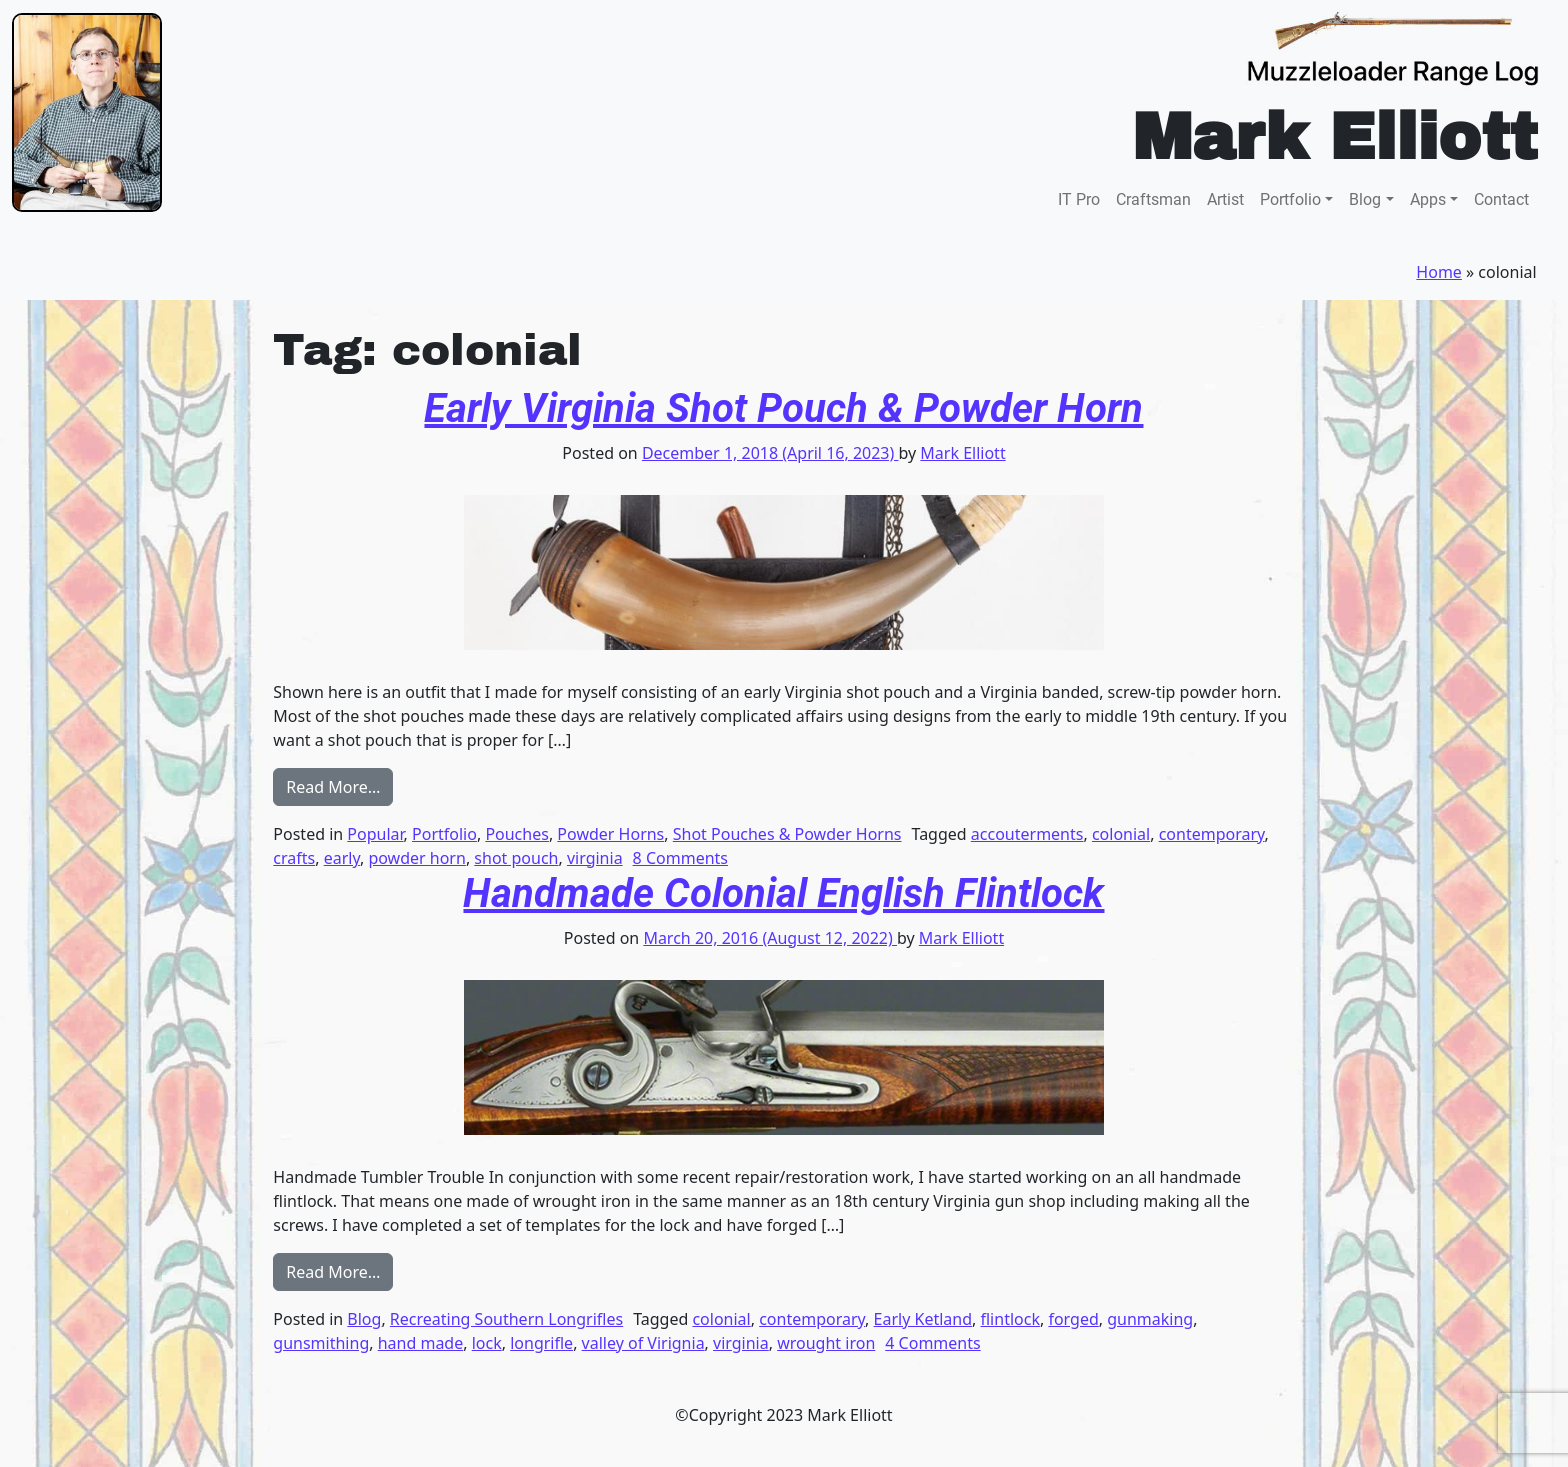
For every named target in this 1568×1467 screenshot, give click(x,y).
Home (1439, 272)
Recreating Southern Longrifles (506, 1319)
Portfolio (1290, 199)
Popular (375, 834)
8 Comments (680, 858)
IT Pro (1079, 199)
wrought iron (826, 1343)
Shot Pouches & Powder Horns (787, 834)
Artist (1225, 199)
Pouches (517, 834)
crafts (294, 858)
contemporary (1212, 834)
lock (487, 1343)
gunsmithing (321, 1343)
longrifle (541, 1343)
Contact (1501, 199)
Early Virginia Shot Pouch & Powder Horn (783, 408)
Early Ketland (923, 1319)
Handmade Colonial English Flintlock (783, 893)
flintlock (1009, 1319)
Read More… (339, 786)
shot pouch (516, 858)
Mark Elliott (962, 453)
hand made (421, 1343)
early (342, 858)
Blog (1365, 199)
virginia (595, 858)
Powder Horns (610, 834)
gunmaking (1150, 1319)
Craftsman (1153, 199)
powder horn (416, 858)
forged (1073, 1319)
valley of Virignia (643, 1343)
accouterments (1027, 834)
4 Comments (932, 1343)
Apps (1428, 199)
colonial (1121, 834)
